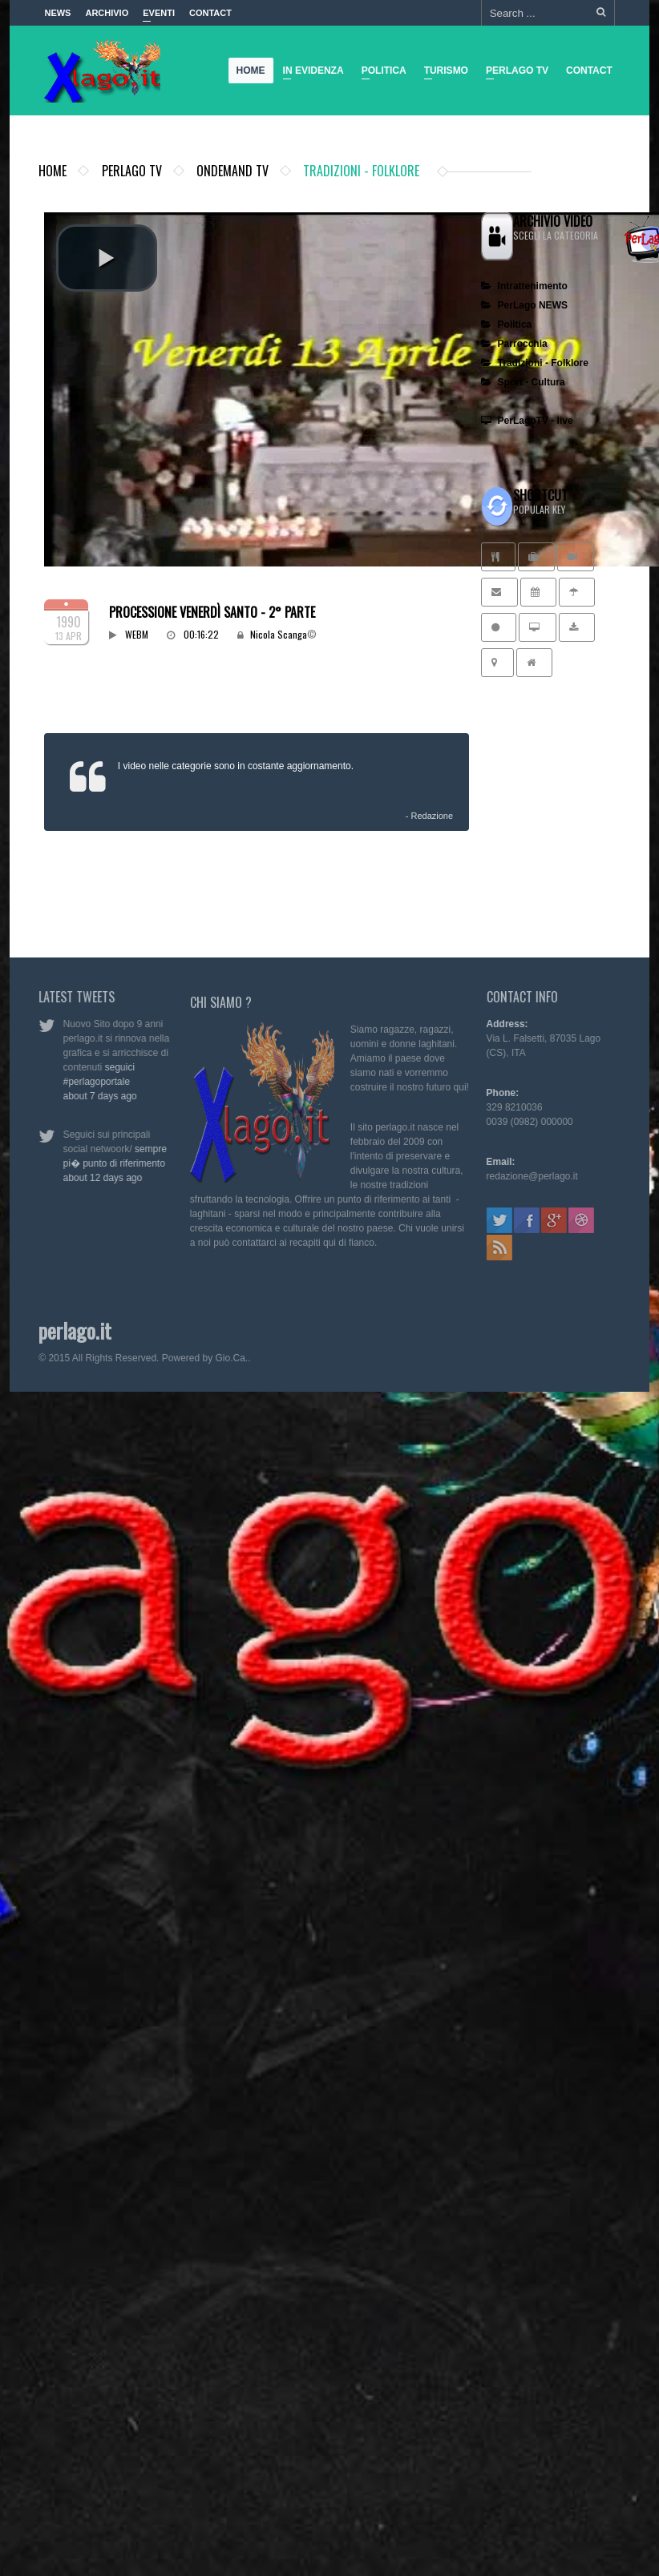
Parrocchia (514, 343)
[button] (106, 258)
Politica (380, 73)
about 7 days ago (94, 1096)
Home (251, 70)
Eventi (159, 17)
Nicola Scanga (278, 634)
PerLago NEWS (524, 305)
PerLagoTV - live (527, 420)
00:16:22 (202, 634)
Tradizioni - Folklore (534, 363)
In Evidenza (309, 73)
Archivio (106, 13)
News (57, 13)
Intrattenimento (524, 286)
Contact (210, 13)
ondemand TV (232, 170)
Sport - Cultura (523, 382)
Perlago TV (514, 73)
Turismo (442, 73)
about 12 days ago (96, 1177)
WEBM (136, 634)
